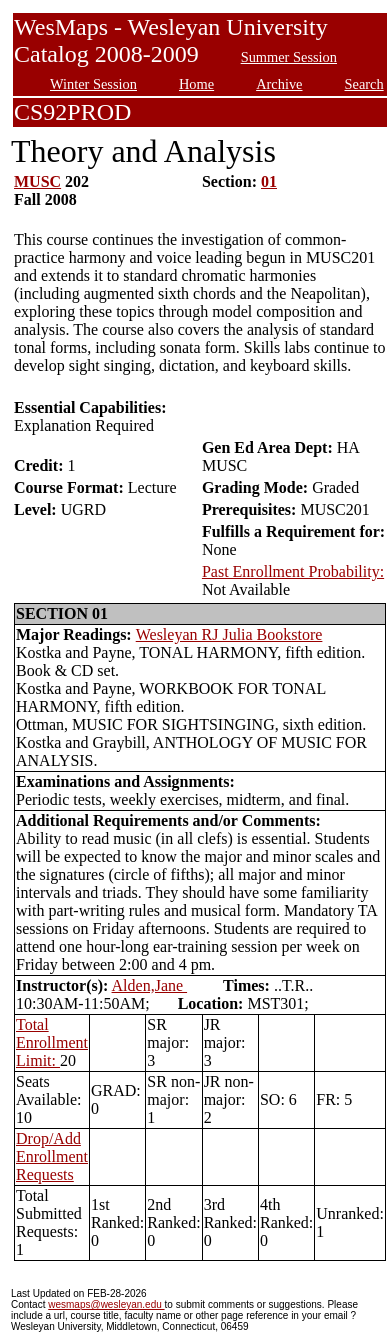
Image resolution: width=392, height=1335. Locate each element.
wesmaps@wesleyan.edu (106, 1304)
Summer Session (289, 57)
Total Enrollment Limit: (52, 1042)
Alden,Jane (150, 985)
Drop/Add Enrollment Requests (52, 1156)
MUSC (37, 181)
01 (269, 181)
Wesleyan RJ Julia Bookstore (229, 634)
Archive (279, 84)
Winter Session (93, 84)
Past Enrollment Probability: (293, 571)
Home (196, 84)
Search (364, 84)
